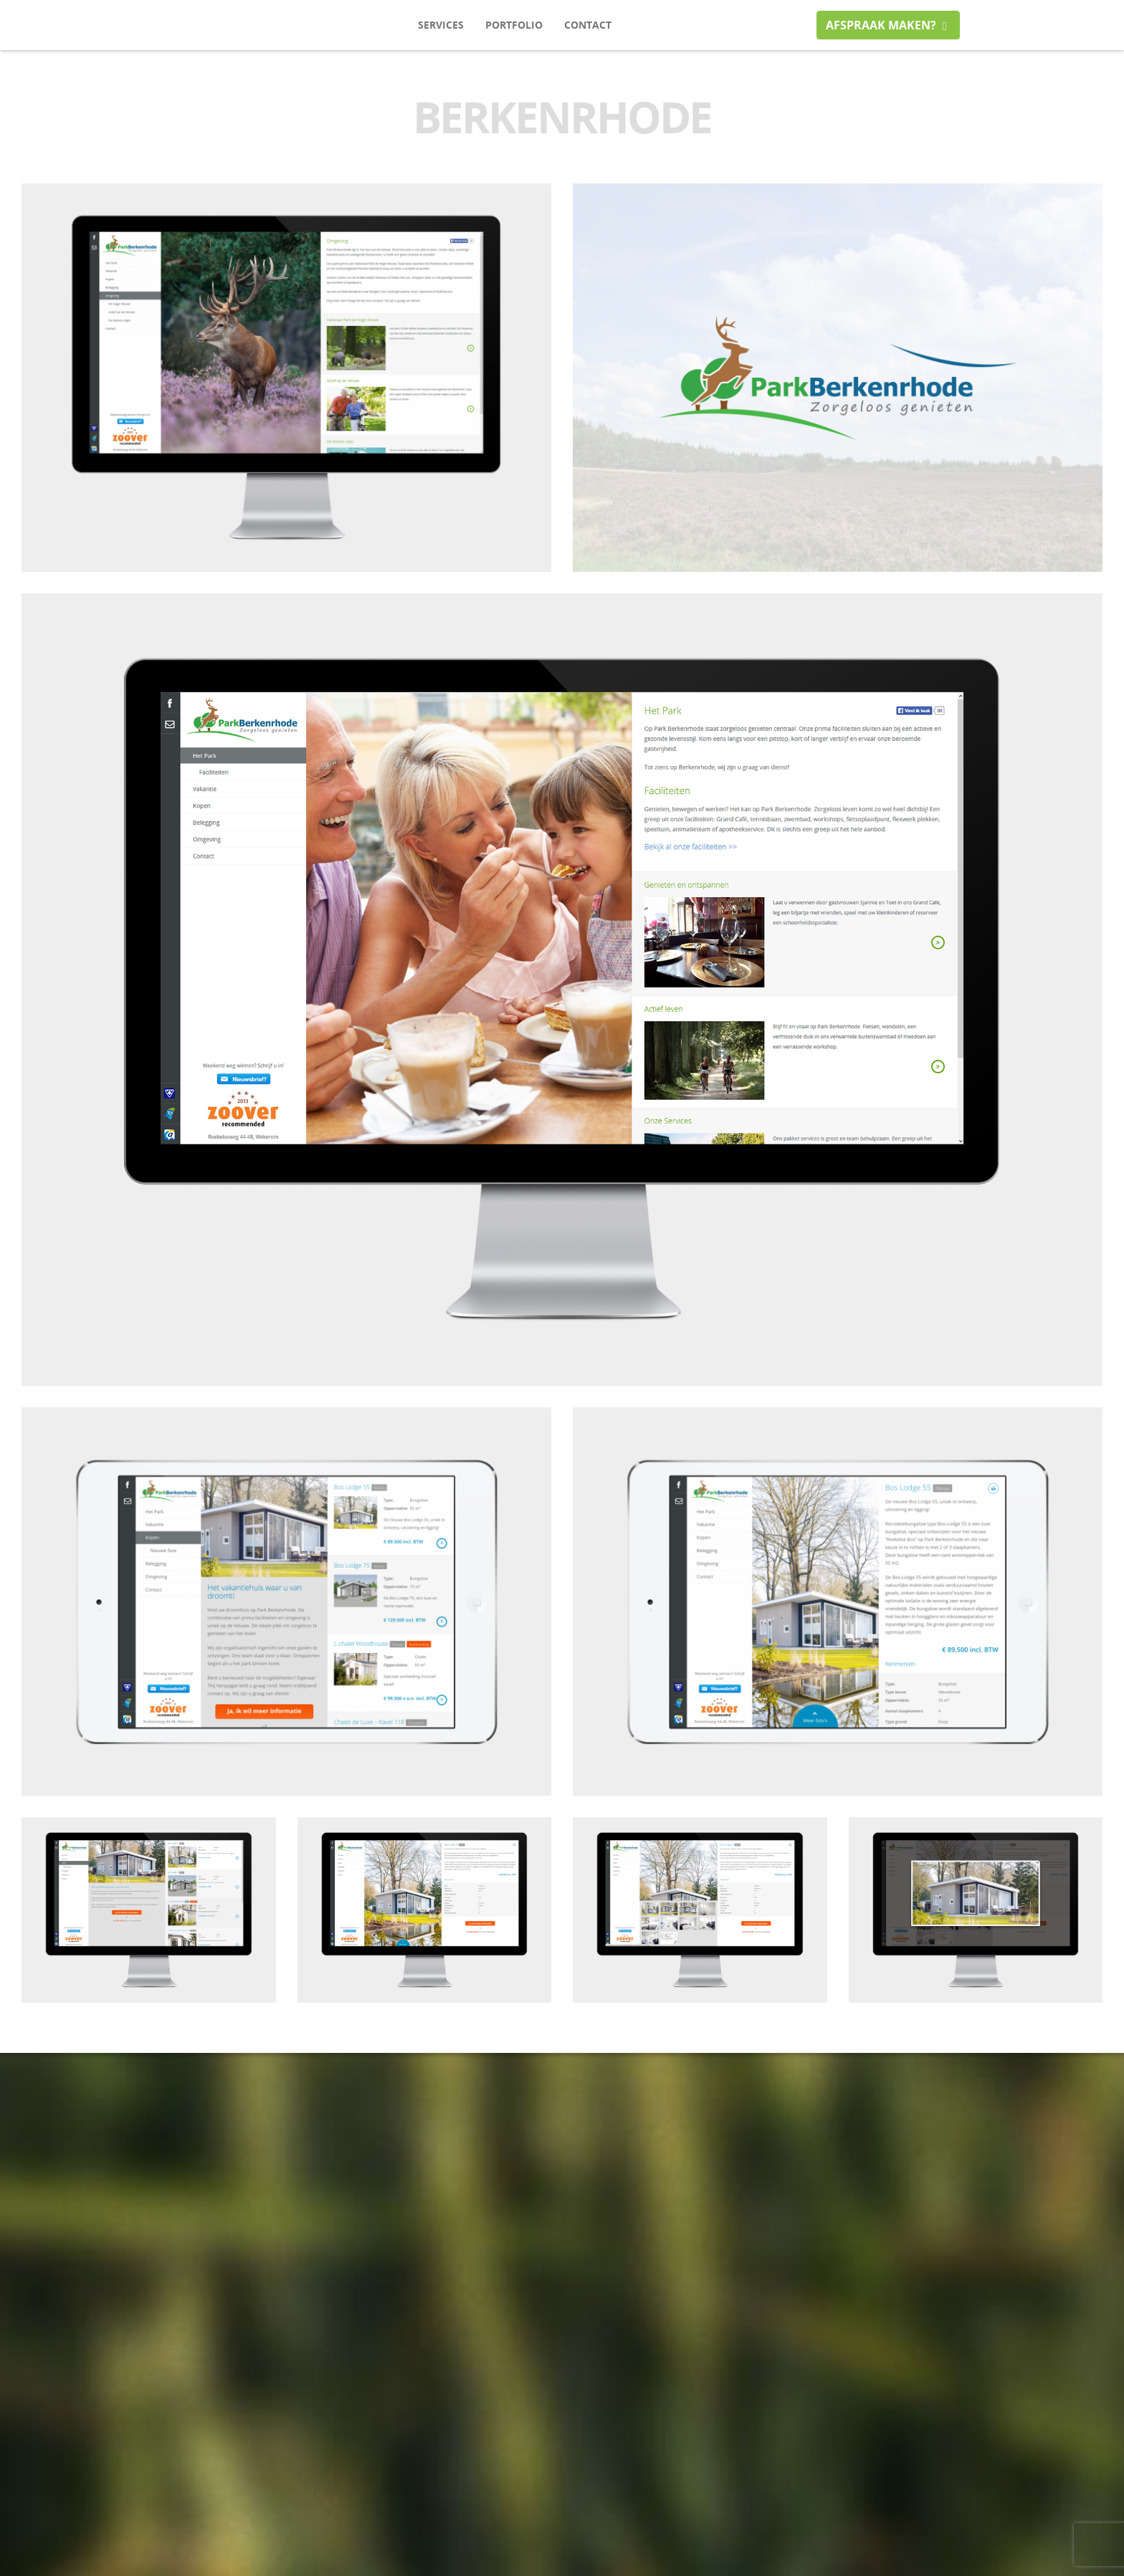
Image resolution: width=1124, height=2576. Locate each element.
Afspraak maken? (888, 25)
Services (441, 25)
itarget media (199, 25)
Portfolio (514, 25)
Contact (587, 25)
